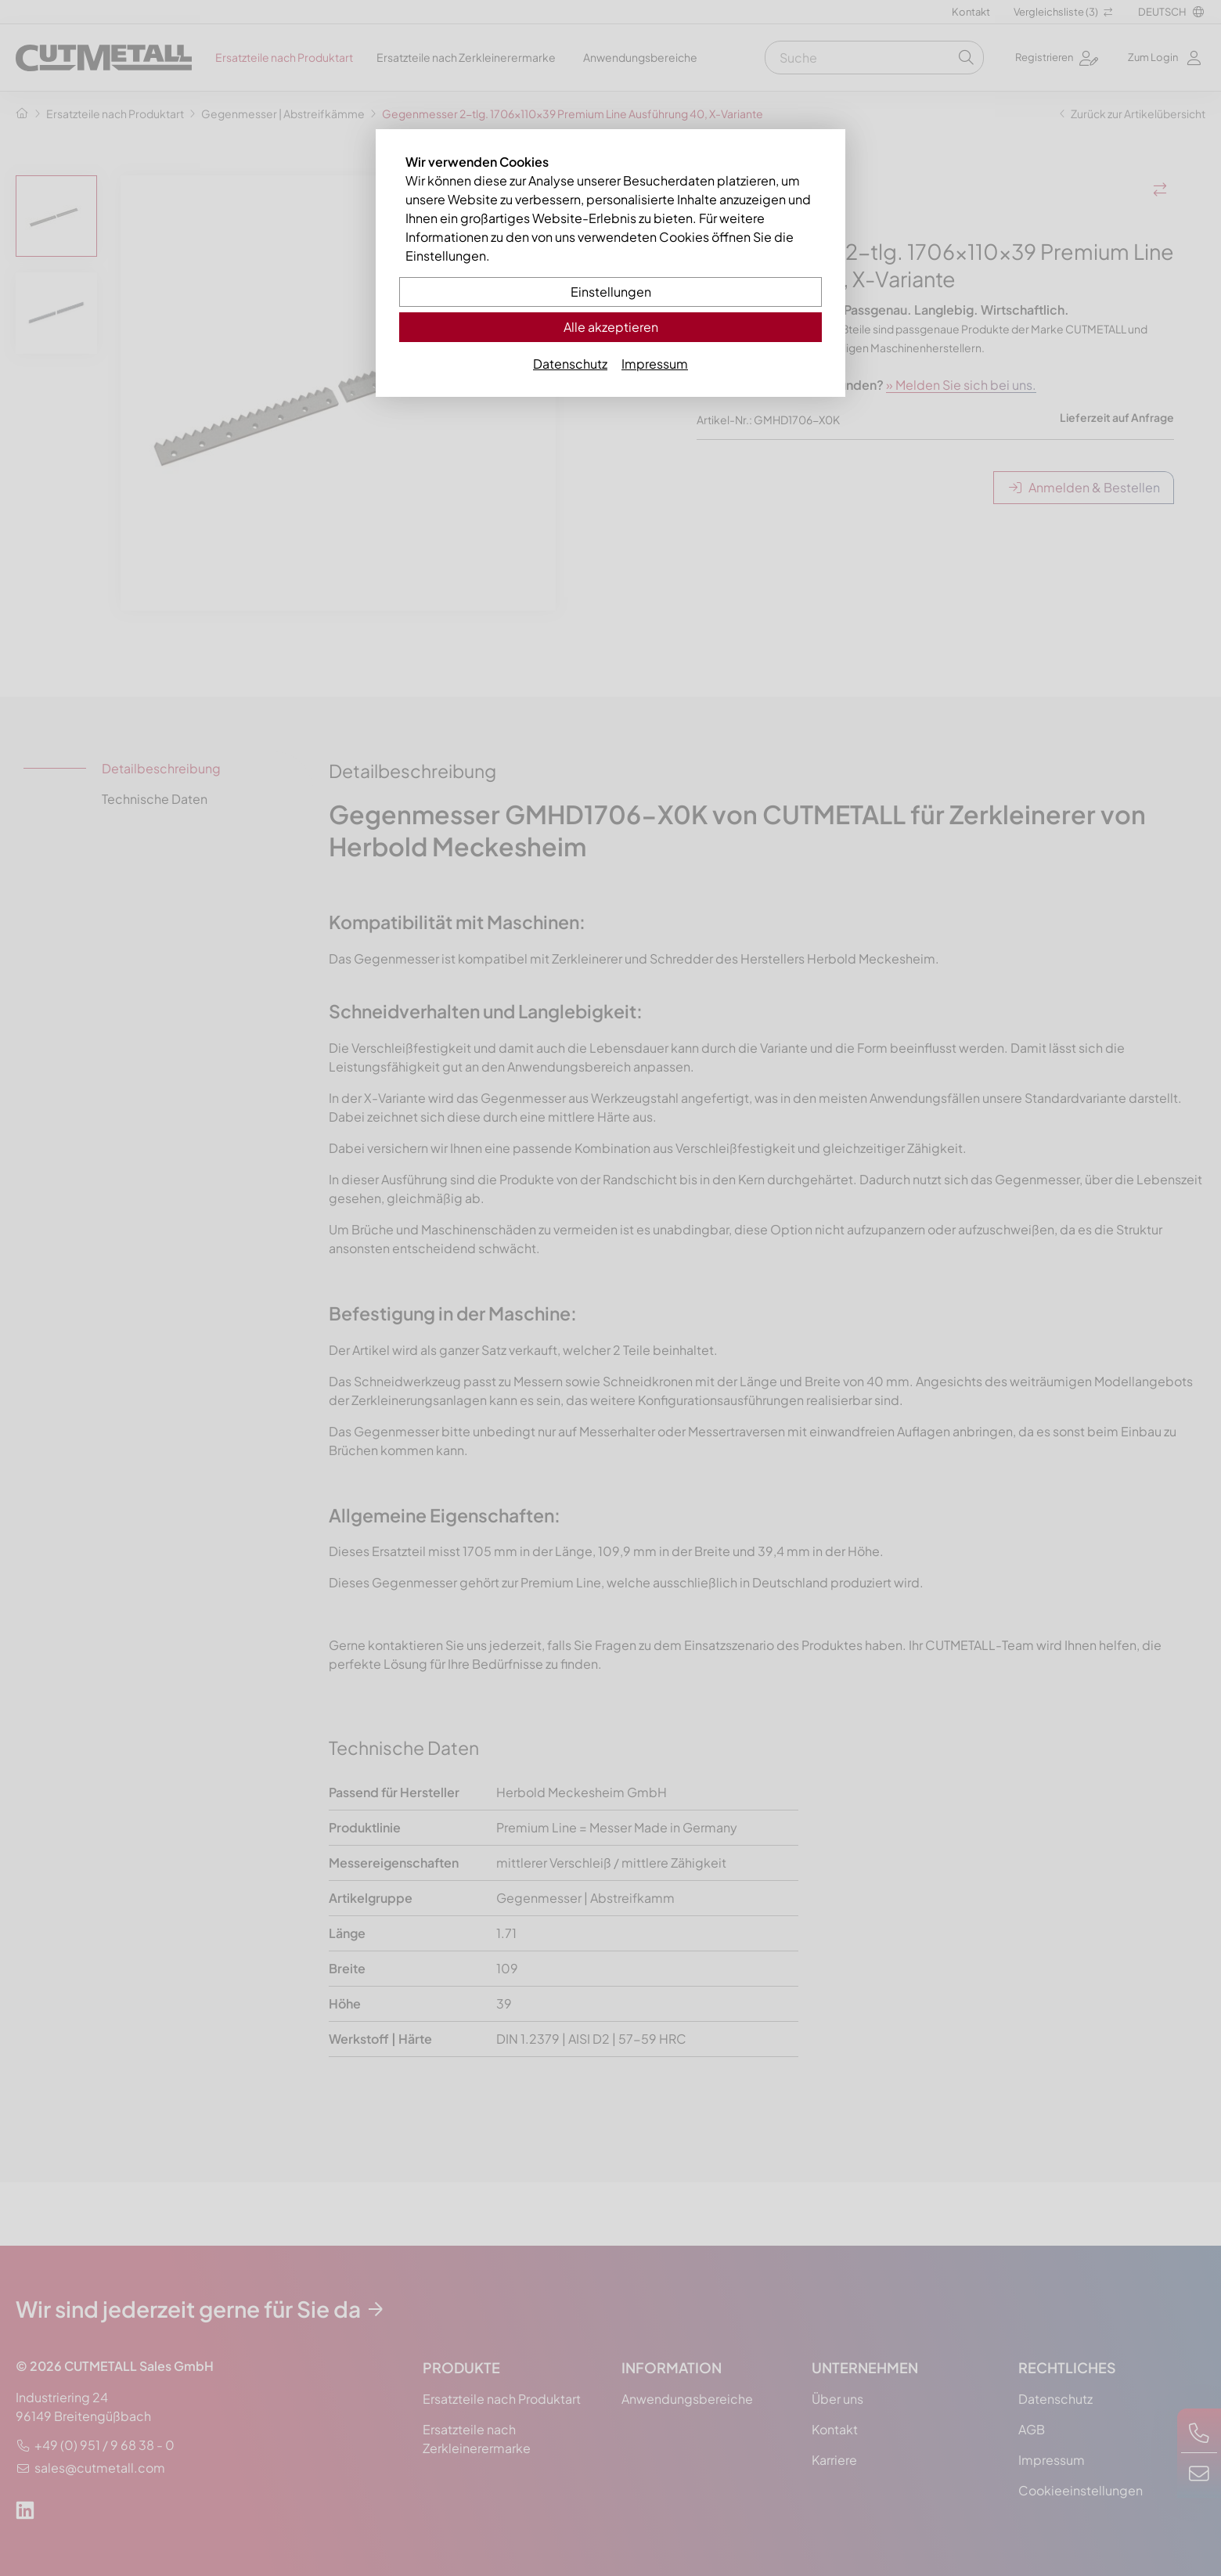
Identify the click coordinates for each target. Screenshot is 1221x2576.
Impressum (654, 363)
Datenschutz (570, 363)
